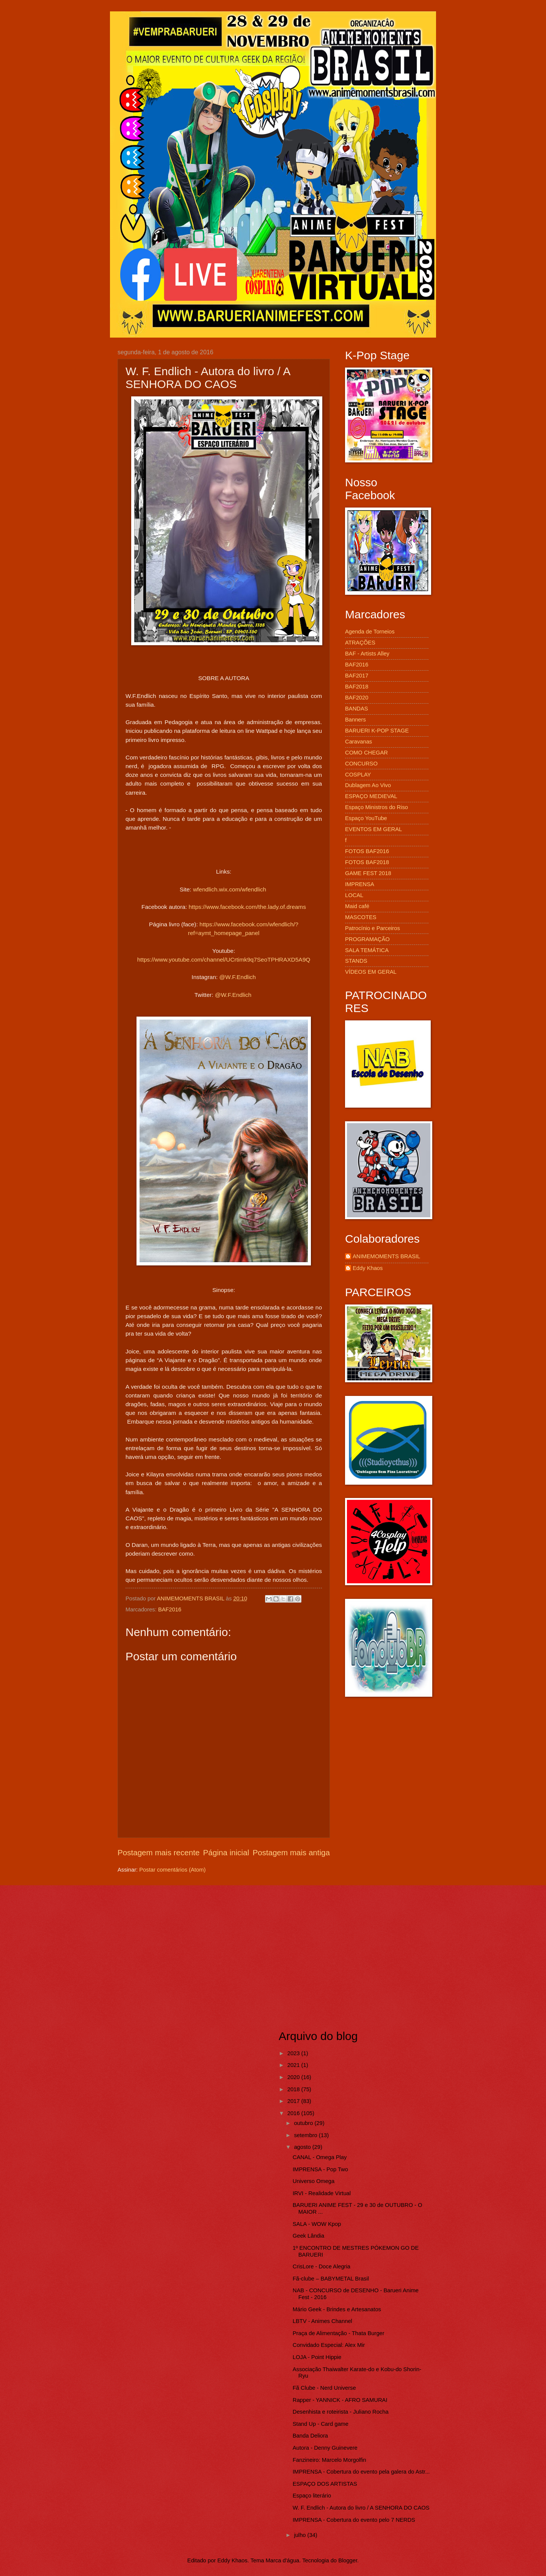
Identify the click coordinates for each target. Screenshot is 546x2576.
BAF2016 (169, 1609)
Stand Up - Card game (320, 2424)
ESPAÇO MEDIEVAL (371, 796)
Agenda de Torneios (370, 632)
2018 (294, 2089)
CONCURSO (361, 764)
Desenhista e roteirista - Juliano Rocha (341, 2412)
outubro (304, 2123)
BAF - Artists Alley (367, 654)
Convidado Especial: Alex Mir (329, 2345)
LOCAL (354, 895)
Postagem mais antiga (291, 1852)
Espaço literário (312, 2496)
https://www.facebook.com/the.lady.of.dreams (247, 907)
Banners (355, 720)
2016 (294, 2113)
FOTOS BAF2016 (367, 851)
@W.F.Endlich (237, 977)
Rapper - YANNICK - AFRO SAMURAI (340, 2400)
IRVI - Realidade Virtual (322, 2193)
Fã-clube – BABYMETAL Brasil (331, 2279)
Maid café (357, 906)
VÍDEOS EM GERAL (371, 972)
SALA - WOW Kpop (317, 2224)
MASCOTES (361, 917)
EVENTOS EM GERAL (373, 829)
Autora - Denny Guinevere (325, 2448)
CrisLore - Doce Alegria (321, 2266)
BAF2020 (356, 698)
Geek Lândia (308, 2236)
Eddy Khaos (368, 1268)
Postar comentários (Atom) (172, 1870)
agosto (303, 2147)
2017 (294, 2101)
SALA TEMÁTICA (367, 950)
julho (300, 2535)
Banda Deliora (310, 2436)
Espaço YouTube (366, 818)
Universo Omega (313, 2181)
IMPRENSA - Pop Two (320, 2169)
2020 (294, 2077)
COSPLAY (358, 775)
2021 (294, 2065)
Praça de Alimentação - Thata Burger (338, 2333)
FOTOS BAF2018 (367, 862)
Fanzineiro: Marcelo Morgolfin (329, 2460)
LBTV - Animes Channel (322, 2321)
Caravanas (358, 742)
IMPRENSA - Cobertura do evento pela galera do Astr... (361, 2472)
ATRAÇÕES (360, 643)
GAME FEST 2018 (368, 873)
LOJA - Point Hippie (317, 2357)
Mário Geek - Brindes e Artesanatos (337, 2309)
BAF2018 (356, 687)
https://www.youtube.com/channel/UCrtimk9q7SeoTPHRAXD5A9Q (223, 959)
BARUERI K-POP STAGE (377, 731)
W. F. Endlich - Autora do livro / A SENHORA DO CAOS (361, 2508)
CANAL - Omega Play (320, 2157)
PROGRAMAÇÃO (367, 939)
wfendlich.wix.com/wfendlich (230, 889)
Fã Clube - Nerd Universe (324, 2388)
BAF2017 (356, 676)
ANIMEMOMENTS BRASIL (386, 1256)
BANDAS (356, 709)
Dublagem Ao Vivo (368, 785)
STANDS (356, 961)
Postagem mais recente (158, 1852)
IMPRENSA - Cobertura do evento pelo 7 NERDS (354, 2520)
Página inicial (226, 1852)
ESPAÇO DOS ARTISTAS (325, 2484)
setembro (306, 2135)
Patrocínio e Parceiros (372, 928)
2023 (294, 2053)
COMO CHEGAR (366, 753)
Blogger (347, 2560)
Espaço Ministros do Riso (376, 807)
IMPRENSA (359, 884)
